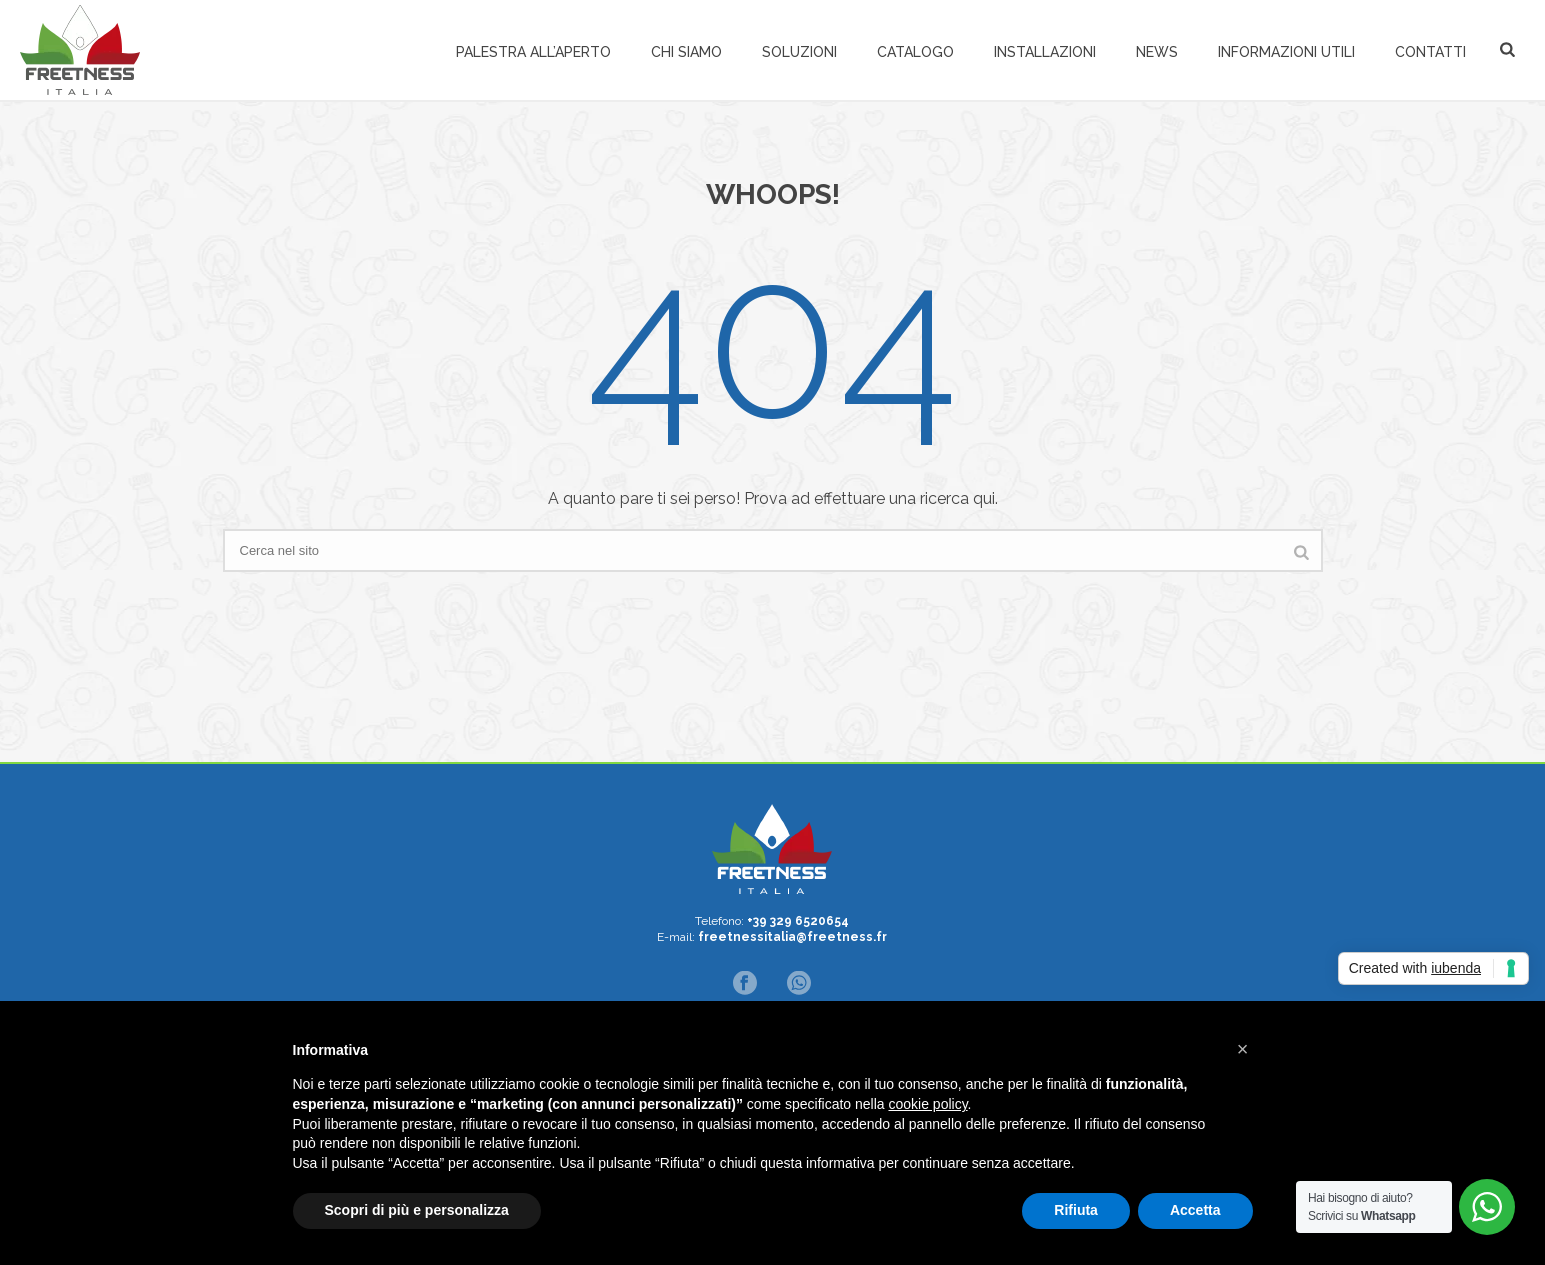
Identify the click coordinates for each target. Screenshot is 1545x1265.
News (1157, 52)
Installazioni (1045, 52)
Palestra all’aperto (533, 52)
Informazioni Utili (1286, 52)
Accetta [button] (1195, 1210)
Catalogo (915, 52)
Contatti (1430, 52)
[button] (1243, 1049)
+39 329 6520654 (798, 921)
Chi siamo (686, 52)
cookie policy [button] (927, 1104)
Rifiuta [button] (1076, 1210)
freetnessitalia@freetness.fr (792, 937)
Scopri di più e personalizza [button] (417, 1210)
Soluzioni (799, 52)
